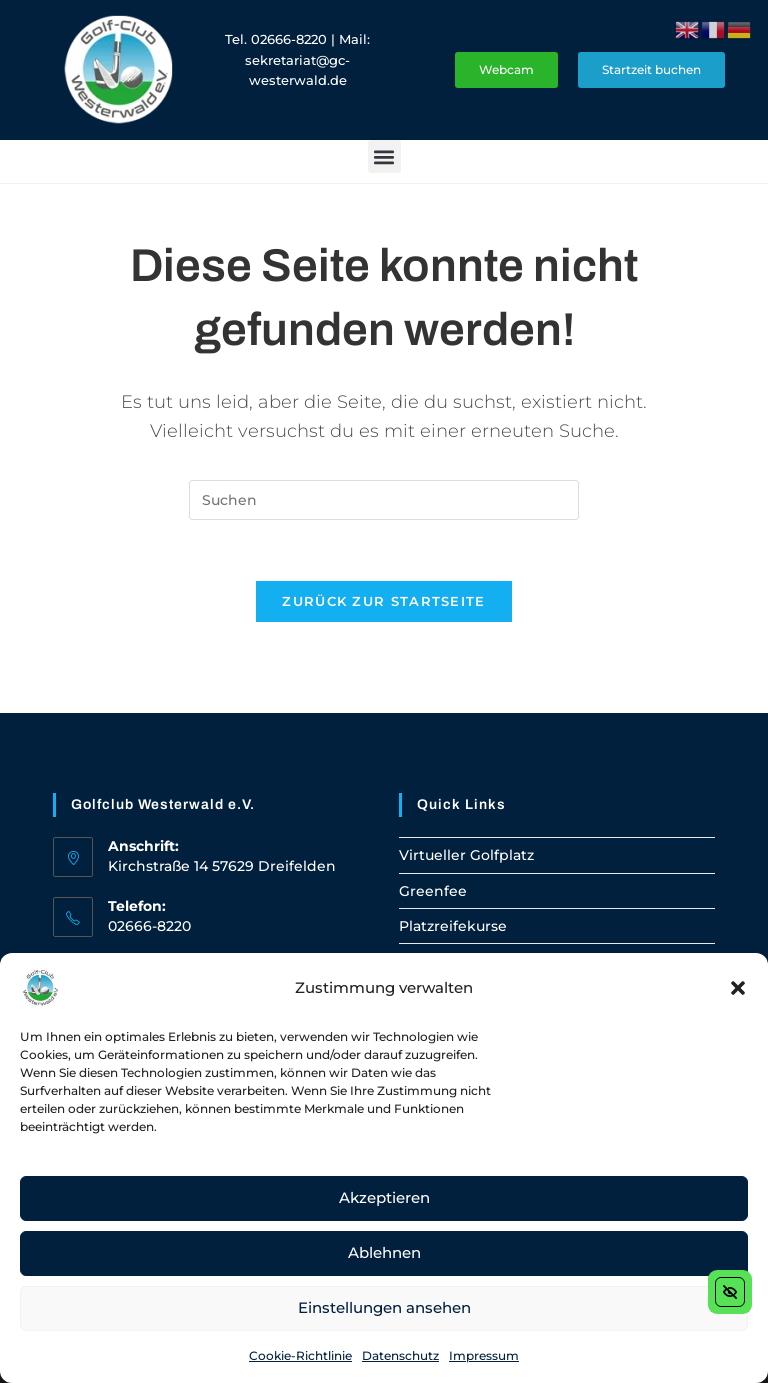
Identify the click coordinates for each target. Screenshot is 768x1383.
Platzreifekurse (453, 926)
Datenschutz (400, 1355)
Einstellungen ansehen (384, 1307)
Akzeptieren (384, 1197)
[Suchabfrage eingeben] (384, 500)
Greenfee (433, 891)
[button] (738, 988)
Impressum (484, 1355)
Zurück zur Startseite (383, 601)
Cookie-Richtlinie (300, 1355)
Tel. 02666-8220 (276, 39)
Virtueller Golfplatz (466, 855)
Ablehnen (384, 1252)
